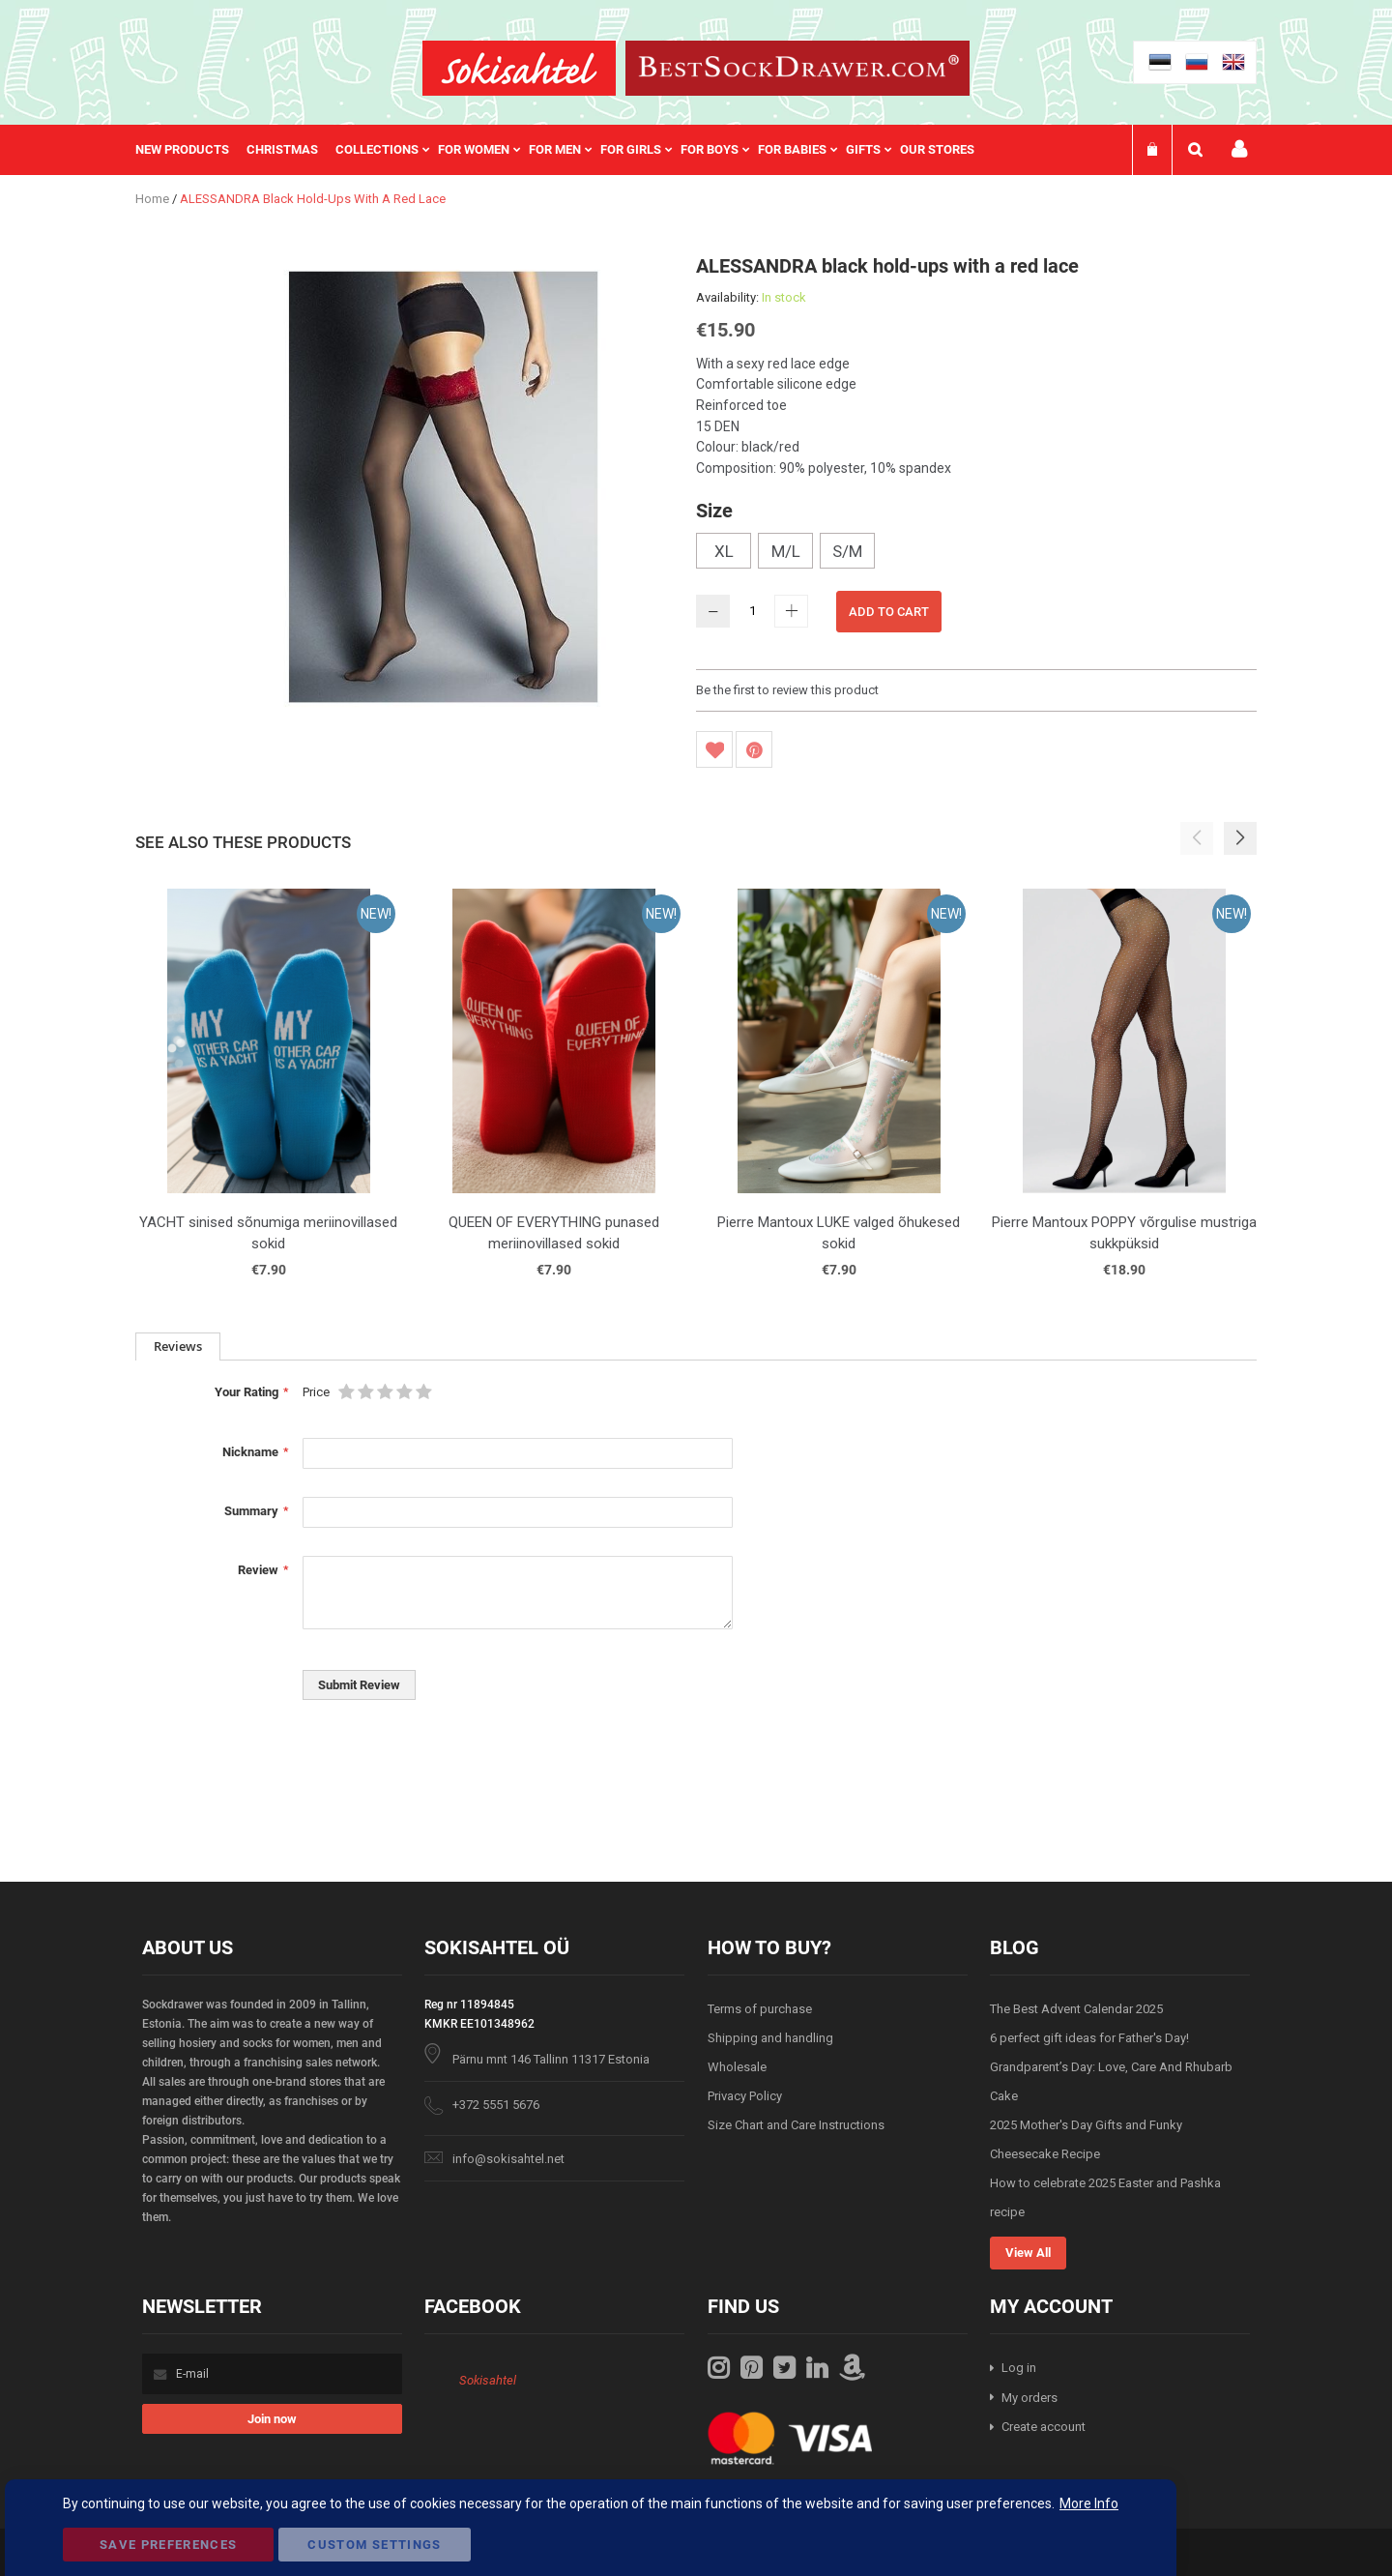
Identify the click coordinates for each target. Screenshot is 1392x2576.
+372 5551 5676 (495, 2104)
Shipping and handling (770, 2038)
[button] (1240, 838)
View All (1028, 2252)
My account (1239, 149)
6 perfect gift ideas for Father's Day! (1089, 2038)
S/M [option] (847, 551)
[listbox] (976, 553)
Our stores (937, 149)
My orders (1029, 2397)
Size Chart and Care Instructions (796, 2125)
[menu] (564, 150)
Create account (1043, 2426)
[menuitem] (190, 150)
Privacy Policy (745, 2096)
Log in (1018, 2367)
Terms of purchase (760, 2009)
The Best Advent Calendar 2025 (1076, 2009)
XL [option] (724, 551)
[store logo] (519, 68)
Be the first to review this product (787, 690)
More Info (1088, 2503)
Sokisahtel (487, 2380)
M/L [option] (785, 551)
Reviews (178, 1346)
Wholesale (737, 2067)
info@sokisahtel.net (508, 2159)
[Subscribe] (272, 2419)
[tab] (177, 1346)
